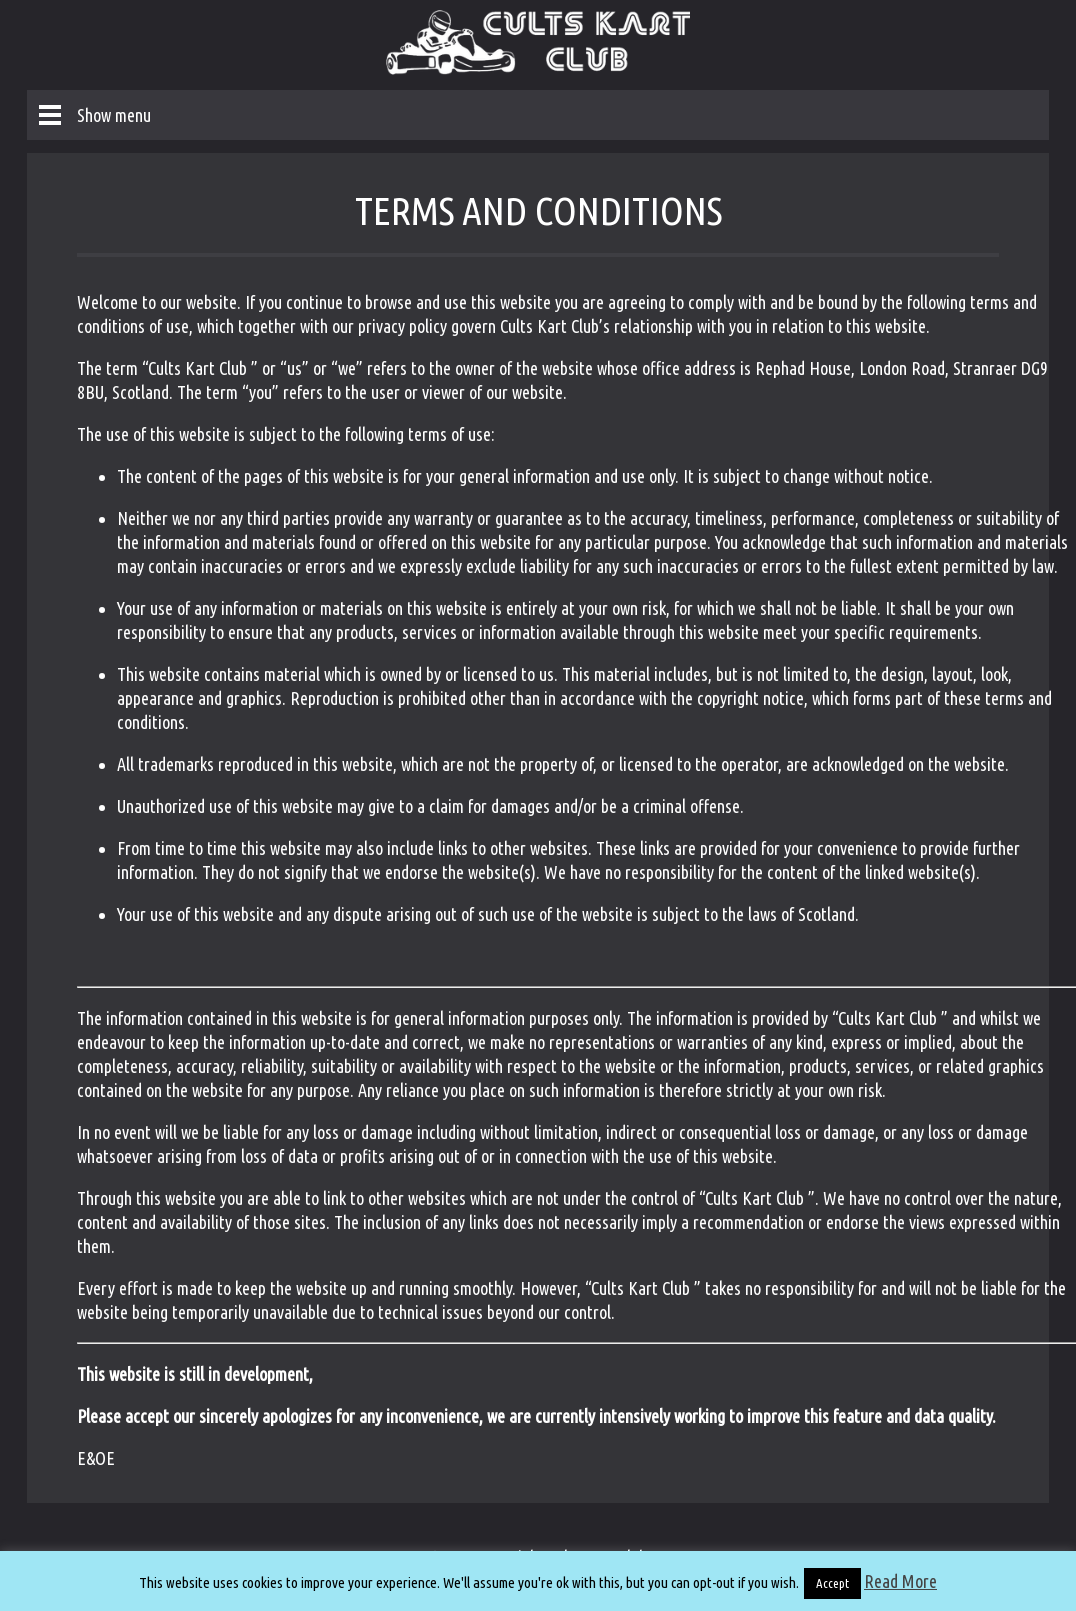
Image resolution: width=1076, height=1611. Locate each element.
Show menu (114, 115)
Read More (900, 1581)
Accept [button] (832, 1583)
